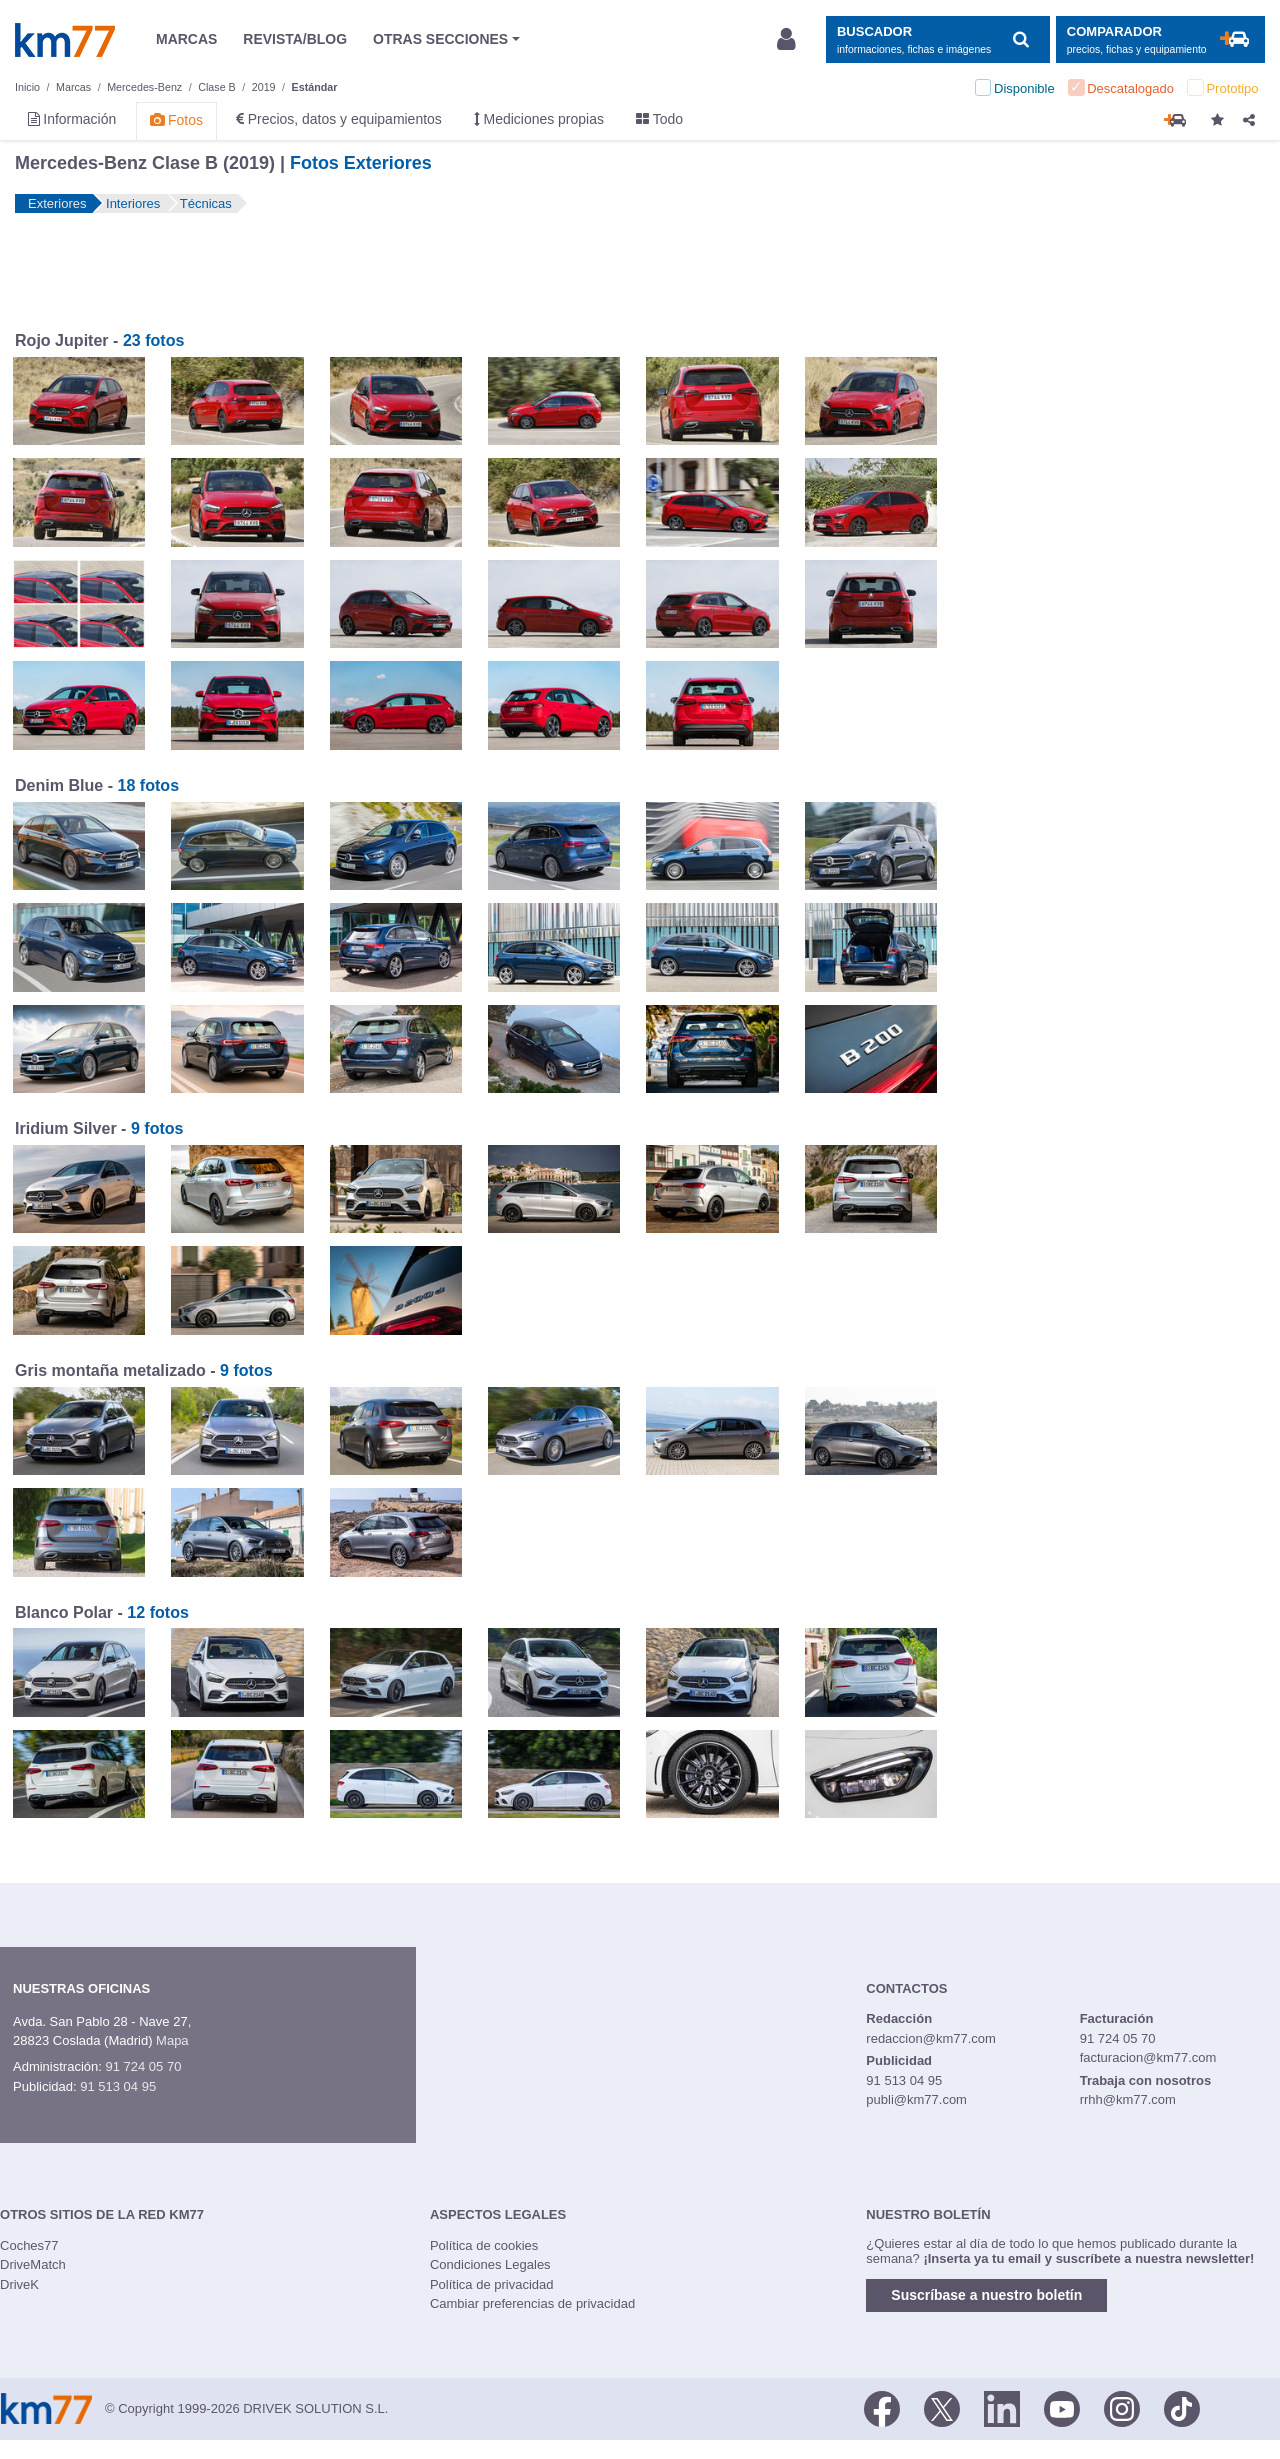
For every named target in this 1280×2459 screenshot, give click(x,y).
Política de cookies (484, 2245)
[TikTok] (1182, 2407)
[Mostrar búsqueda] (937, 39)
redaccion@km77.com (931, 2038)
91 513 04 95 (118, 2086)
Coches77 (29, 2245)
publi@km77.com (916, 2099)
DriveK (19, 2284)
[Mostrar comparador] (1160, 39)
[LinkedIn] (1002, 2407)
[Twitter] (942, 2407)
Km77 (65, 40)
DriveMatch (33, 2264)
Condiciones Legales (490, 2264)
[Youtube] (1062, 2407)
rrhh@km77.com (1128, 2099)
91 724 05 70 (143, 2066)
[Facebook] (882, 2407)
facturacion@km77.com (1148, 2057)
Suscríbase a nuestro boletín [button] (986, 2295)
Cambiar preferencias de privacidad (532, 2303)
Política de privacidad (492, 2284)
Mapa (172, 2040)
